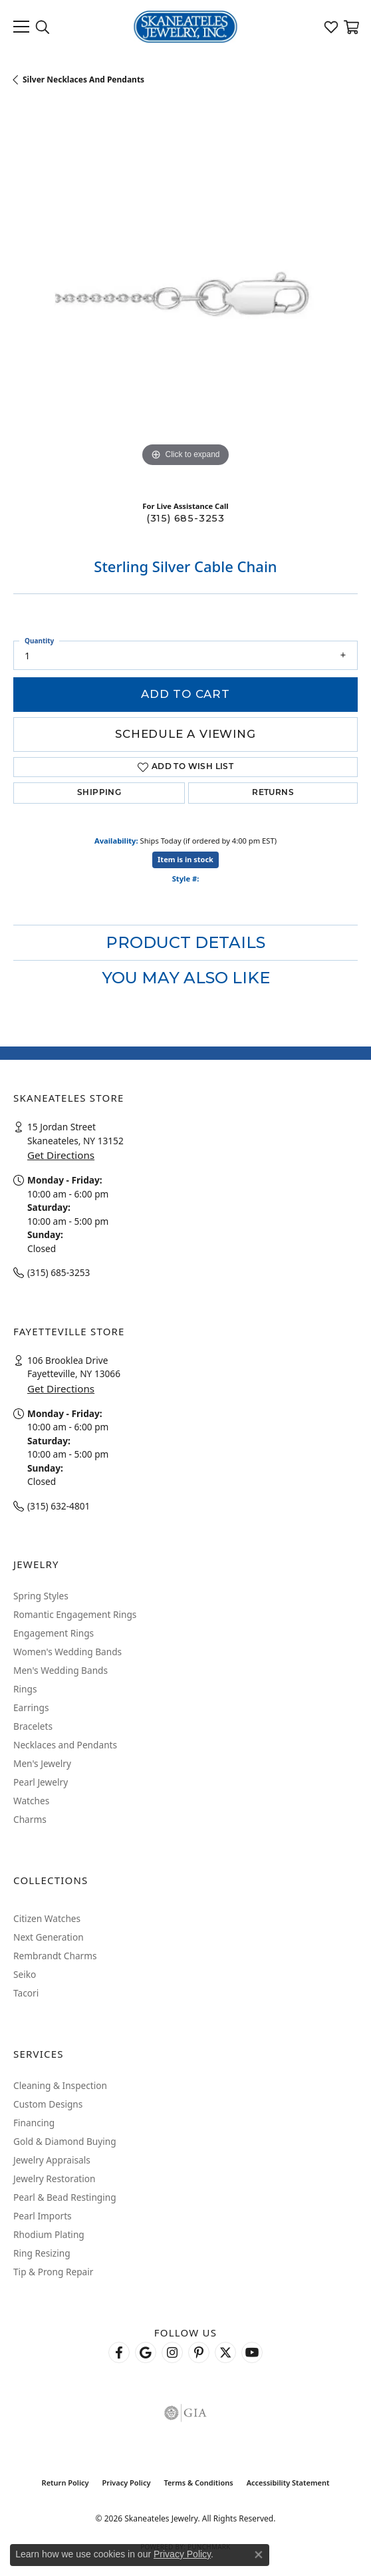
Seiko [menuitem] (24, 1974)
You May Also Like (186, 977)
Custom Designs (47, 2104)
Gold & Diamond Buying (64, 2141)
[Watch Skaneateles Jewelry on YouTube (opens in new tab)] (252, 2352)
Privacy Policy (126, 2483)
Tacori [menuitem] (26, 1993)
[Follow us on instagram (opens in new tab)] (172, 2352)
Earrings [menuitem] (31, 1707)
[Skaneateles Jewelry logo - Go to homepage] (185, 27)
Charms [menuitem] (30, 1819)
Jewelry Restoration (54, 2178)
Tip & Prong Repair (53, 2271)
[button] (42, 26)
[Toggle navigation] (21, 26)
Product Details (185, 942)
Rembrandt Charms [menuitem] (55, 1955)
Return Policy (65, 2483)
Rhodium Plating (48, 2234)
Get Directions (60, 1155)
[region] (185, 298)
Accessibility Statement (288, 2483)
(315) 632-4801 (58, 1506)
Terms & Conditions (198, 2483)
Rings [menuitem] (25, 1689)
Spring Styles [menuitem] (40, 1595)
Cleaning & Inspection (60, 2085)
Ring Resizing (41, 2253)
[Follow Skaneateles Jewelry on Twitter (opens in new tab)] (225, 2352)
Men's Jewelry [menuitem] (42, 1763)
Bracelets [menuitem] (33, 1726)
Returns (273, 793)
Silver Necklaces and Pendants (83, 79)
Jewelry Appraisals (51, 2160)
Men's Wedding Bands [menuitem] (60, 1670)
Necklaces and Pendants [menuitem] (65, 1744)
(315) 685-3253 (185, 518)
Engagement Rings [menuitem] (53, 1633)
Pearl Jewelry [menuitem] (40, 1782)
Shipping (99, 793)
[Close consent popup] (259, 2555)
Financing (34, 2122)
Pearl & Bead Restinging (64, 2197)
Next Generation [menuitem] (48, 1937)
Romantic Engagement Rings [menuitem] (74, 1614)
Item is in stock (185, 859)
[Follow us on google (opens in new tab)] (145, 2352)
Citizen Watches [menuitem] (46, 1918)
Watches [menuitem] (31, 1800)
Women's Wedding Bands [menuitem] (67, 1651)
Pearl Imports (42, 2215)
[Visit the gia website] (185, 2413)
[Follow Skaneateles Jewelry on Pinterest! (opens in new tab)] (198, 2352)
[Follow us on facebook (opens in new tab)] (119, 2352)
